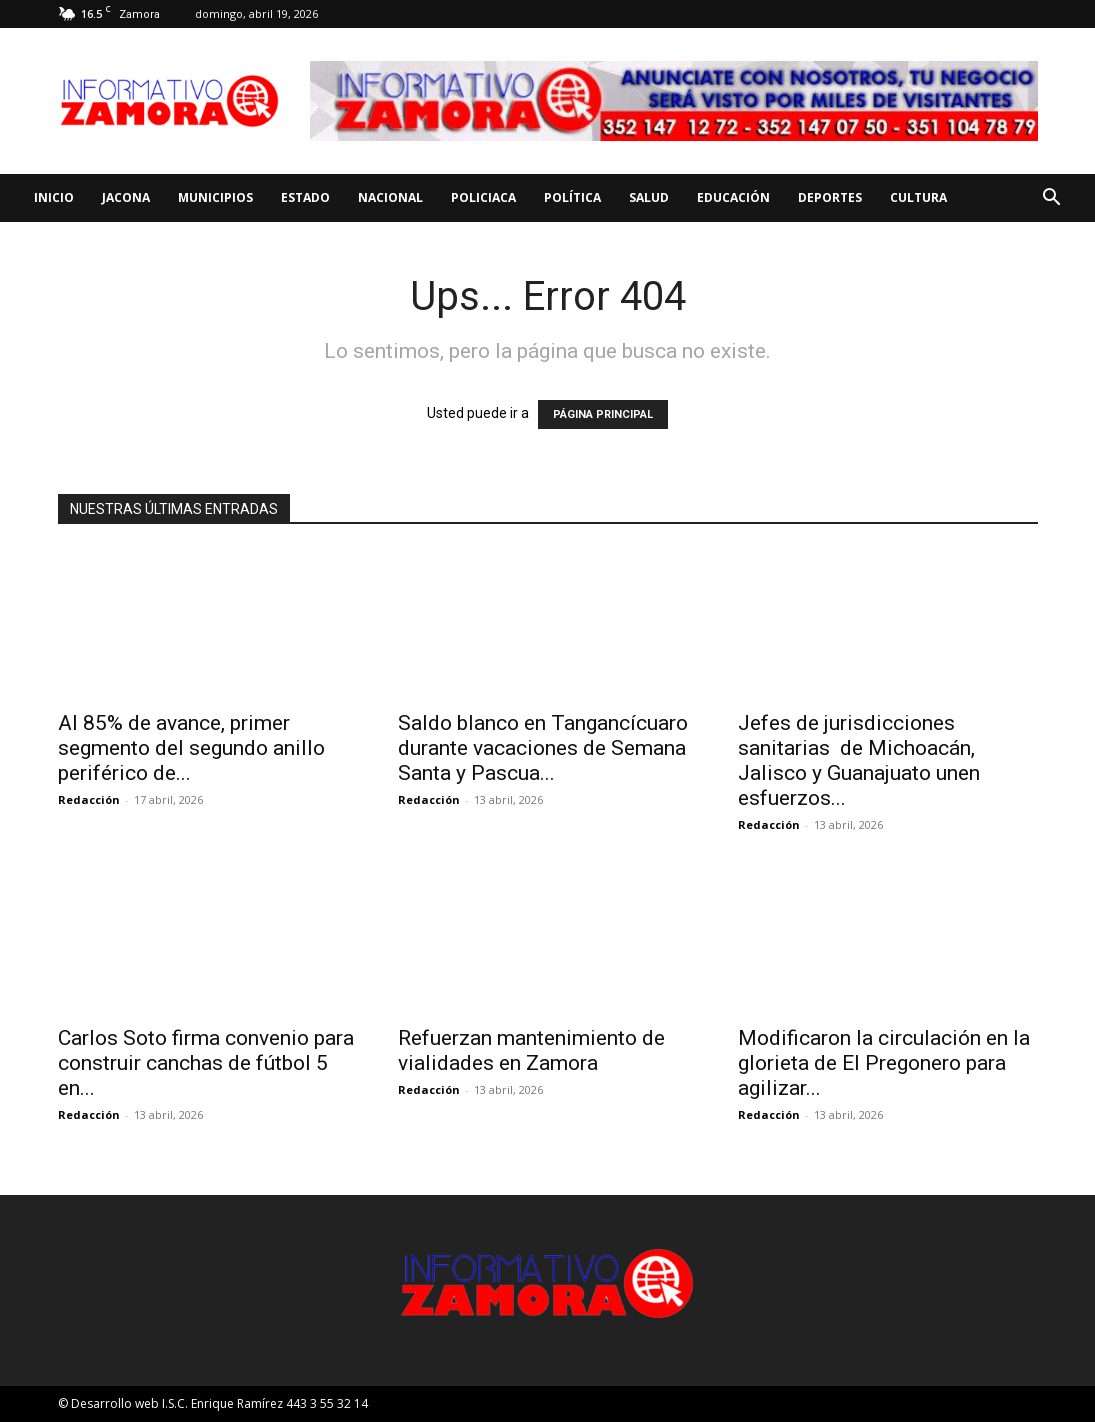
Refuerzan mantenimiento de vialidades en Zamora (531, 1050)
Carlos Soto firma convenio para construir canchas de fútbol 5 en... (206, 1063)
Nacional (390, 197)
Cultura (918, 197)
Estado (305, 197)
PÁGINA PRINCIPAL (603, 414)
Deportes (830, 197)
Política (572, 197)
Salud (649, 197)
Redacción (89, 799)
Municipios (215, 197)
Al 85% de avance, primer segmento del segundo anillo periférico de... (191, 748)
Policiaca (483, 197)
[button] (1051, 199)
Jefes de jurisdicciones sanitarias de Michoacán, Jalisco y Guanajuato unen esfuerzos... (859, 760)
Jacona (126, 197)
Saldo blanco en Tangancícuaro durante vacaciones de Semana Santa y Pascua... (543, 748)
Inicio (54, 197)
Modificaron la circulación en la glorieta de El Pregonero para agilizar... (884, 1063)
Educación (733, 197)
